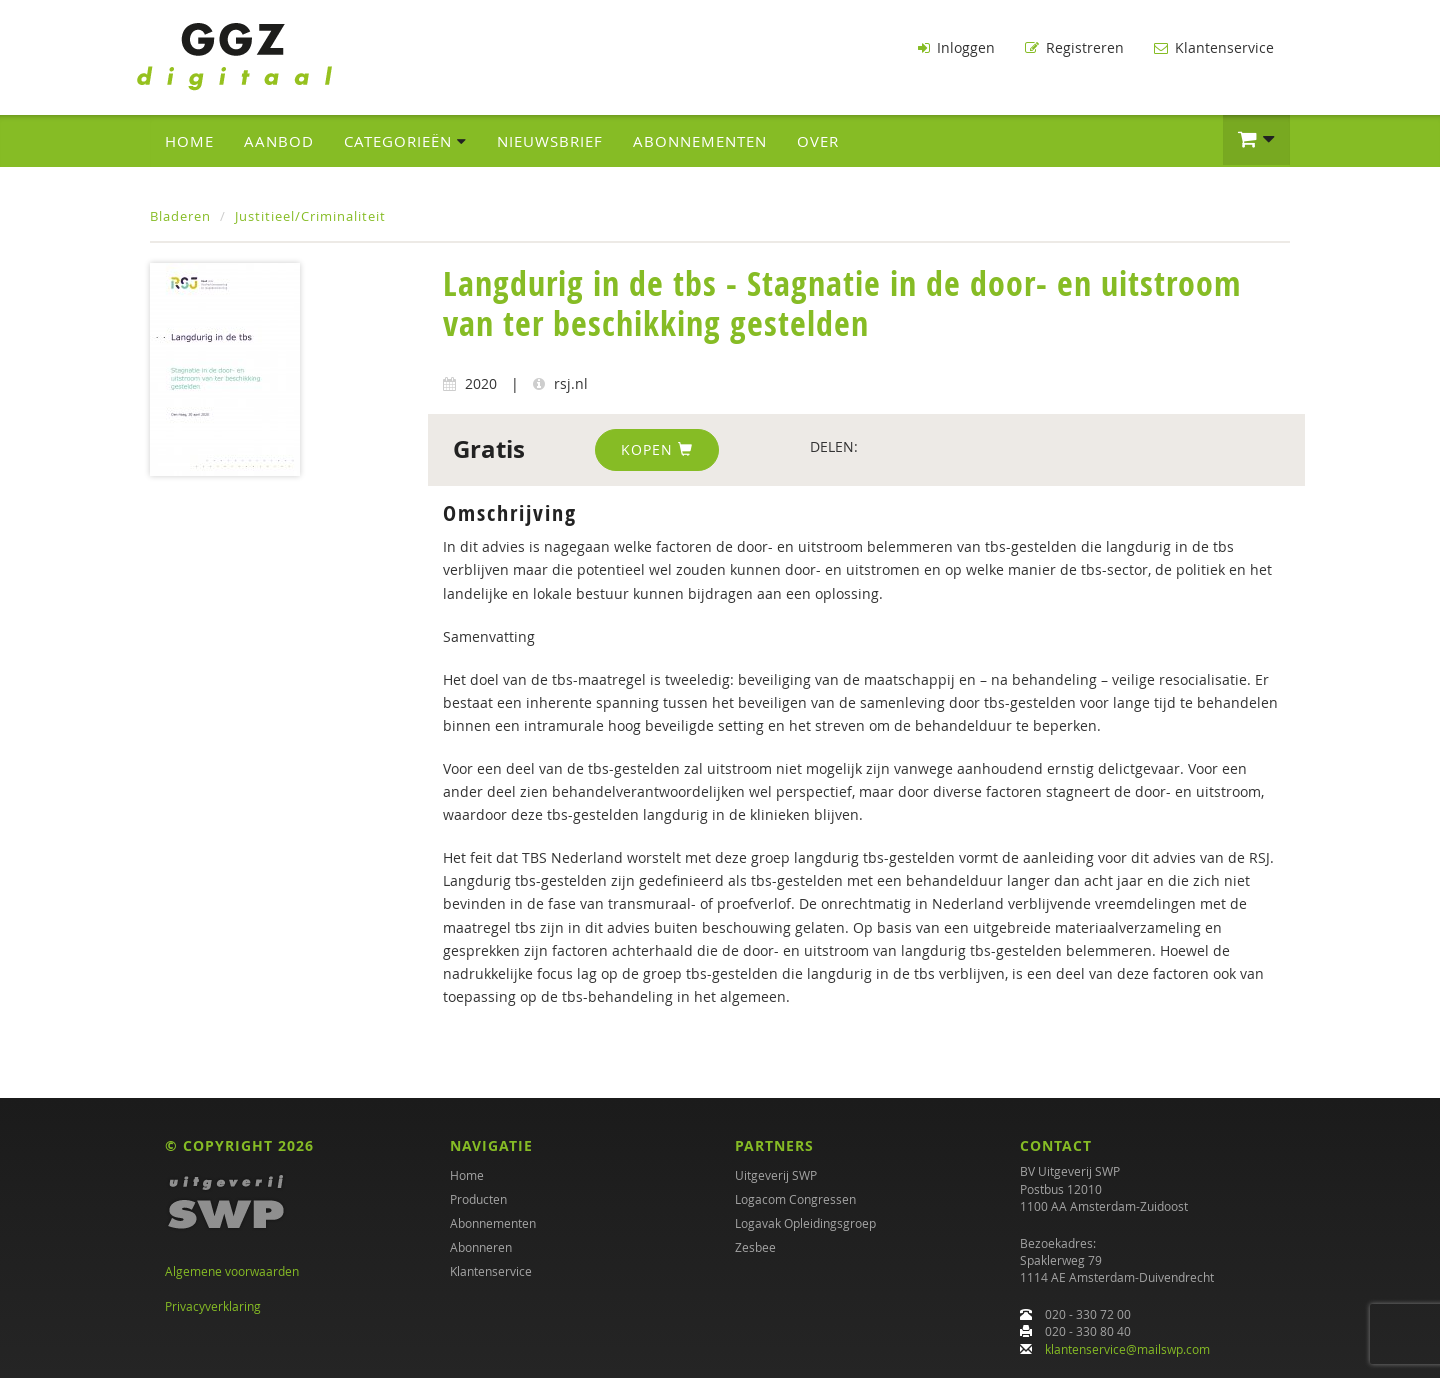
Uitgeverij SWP (776, 1175)
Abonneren (481, 1247)
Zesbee (755, 1247)
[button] (1256, 140)
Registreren (1074, 47)
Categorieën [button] (405, 141)
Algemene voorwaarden (232, 1271)
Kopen (657, 449)
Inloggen (956, 47)
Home (189, 141)
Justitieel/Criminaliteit (310, 216)
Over (818, 141)
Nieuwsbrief (550, 141)
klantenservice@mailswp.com (1127, 1349)
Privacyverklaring (213, 1306)
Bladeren (180, 216)
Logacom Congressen (795, 1199)
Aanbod (279, 141)
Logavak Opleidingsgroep (805, 1223)
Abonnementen (700, 141)
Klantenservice (1214, 47)
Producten (478, 1199)
